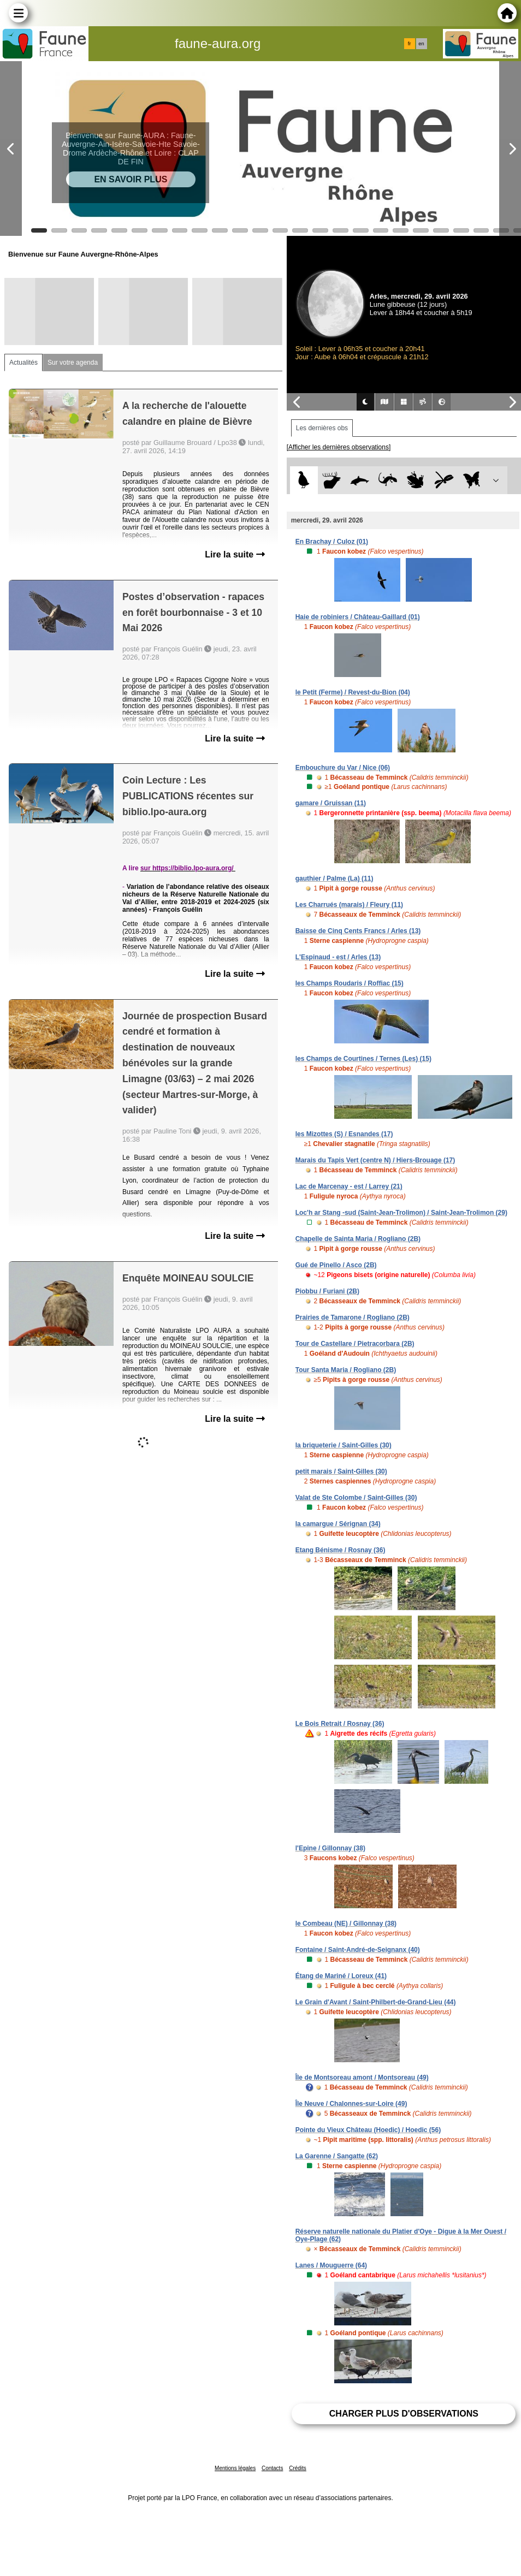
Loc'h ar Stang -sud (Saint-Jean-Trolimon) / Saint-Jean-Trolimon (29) (401, 1212)
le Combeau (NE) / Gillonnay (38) (345, 1923)
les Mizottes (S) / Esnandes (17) (344, 1134)
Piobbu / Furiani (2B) (327, 1291)
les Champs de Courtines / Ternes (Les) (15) (363, 1059)
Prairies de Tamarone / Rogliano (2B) (352, 1317)
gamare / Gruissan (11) (330, 803)
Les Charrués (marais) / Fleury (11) (349, 905)
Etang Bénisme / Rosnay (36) (340, 1550)
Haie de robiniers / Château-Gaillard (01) (357, 617)
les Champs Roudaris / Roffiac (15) (349, 983)
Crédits (297, 2468)
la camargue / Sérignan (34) (338, 1524)
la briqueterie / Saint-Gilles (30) (343, 1445)
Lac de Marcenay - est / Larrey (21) (348, 1186)
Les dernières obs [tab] (322, 428)
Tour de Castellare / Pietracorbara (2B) (355, 1344)
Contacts (272, 2468)
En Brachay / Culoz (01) (331, 541)
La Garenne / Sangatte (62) (336, 2156)
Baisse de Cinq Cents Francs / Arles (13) (358, 931)
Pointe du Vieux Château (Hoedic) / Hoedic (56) (368, 2130)
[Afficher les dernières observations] (339, 447)
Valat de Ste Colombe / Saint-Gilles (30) (356, 1497)
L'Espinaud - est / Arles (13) (338, 957)
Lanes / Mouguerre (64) (331, 2265)
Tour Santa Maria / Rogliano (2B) (345, 1370)
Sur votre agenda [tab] (73, 362)
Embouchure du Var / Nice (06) (342, 767)
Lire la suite (234, 554)
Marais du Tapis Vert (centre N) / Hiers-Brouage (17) (375, 1160)
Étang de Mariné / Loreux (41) (341, 1976)
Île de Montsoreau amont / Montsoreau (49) (362, 2077)
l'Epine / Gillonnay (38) (330, 1848)
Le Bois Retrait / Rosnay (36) (339, 1724)
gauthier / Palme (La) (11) (334, 878)
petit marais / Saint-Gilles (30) (341, 1471)
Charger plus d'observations (403, 2413)
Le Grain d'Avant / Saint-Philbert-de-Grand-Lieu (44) (375, 2002)
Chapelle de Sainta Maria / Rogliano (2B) (358, 1239)
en (421, 43)
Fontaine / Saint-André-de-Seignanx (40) (357, 1950)
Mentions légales (235, 2468)
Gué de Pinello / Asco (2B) (336, 1265)
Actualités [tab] (23, 362)
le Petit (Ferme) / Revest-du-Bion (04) (352, 692)
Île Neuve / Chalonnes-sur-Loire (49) (351, 2104)
